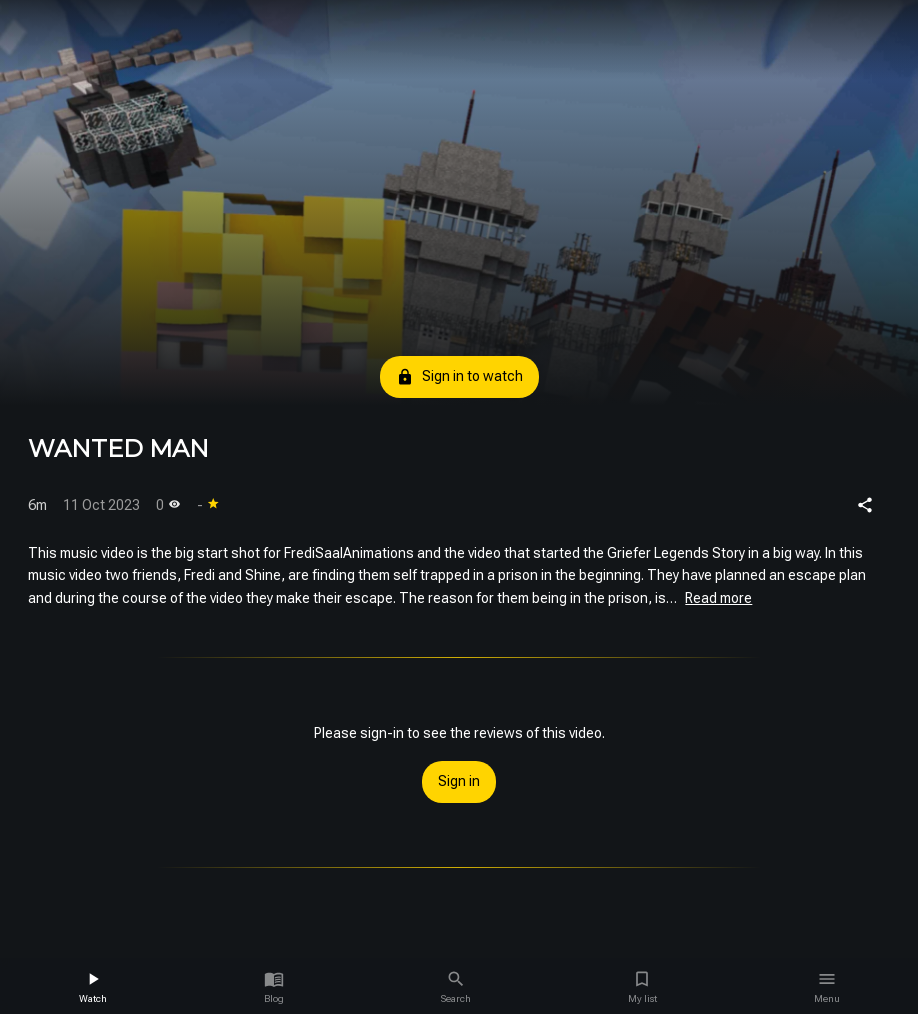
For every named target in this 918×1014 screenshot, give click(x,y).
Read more (718, 598)
